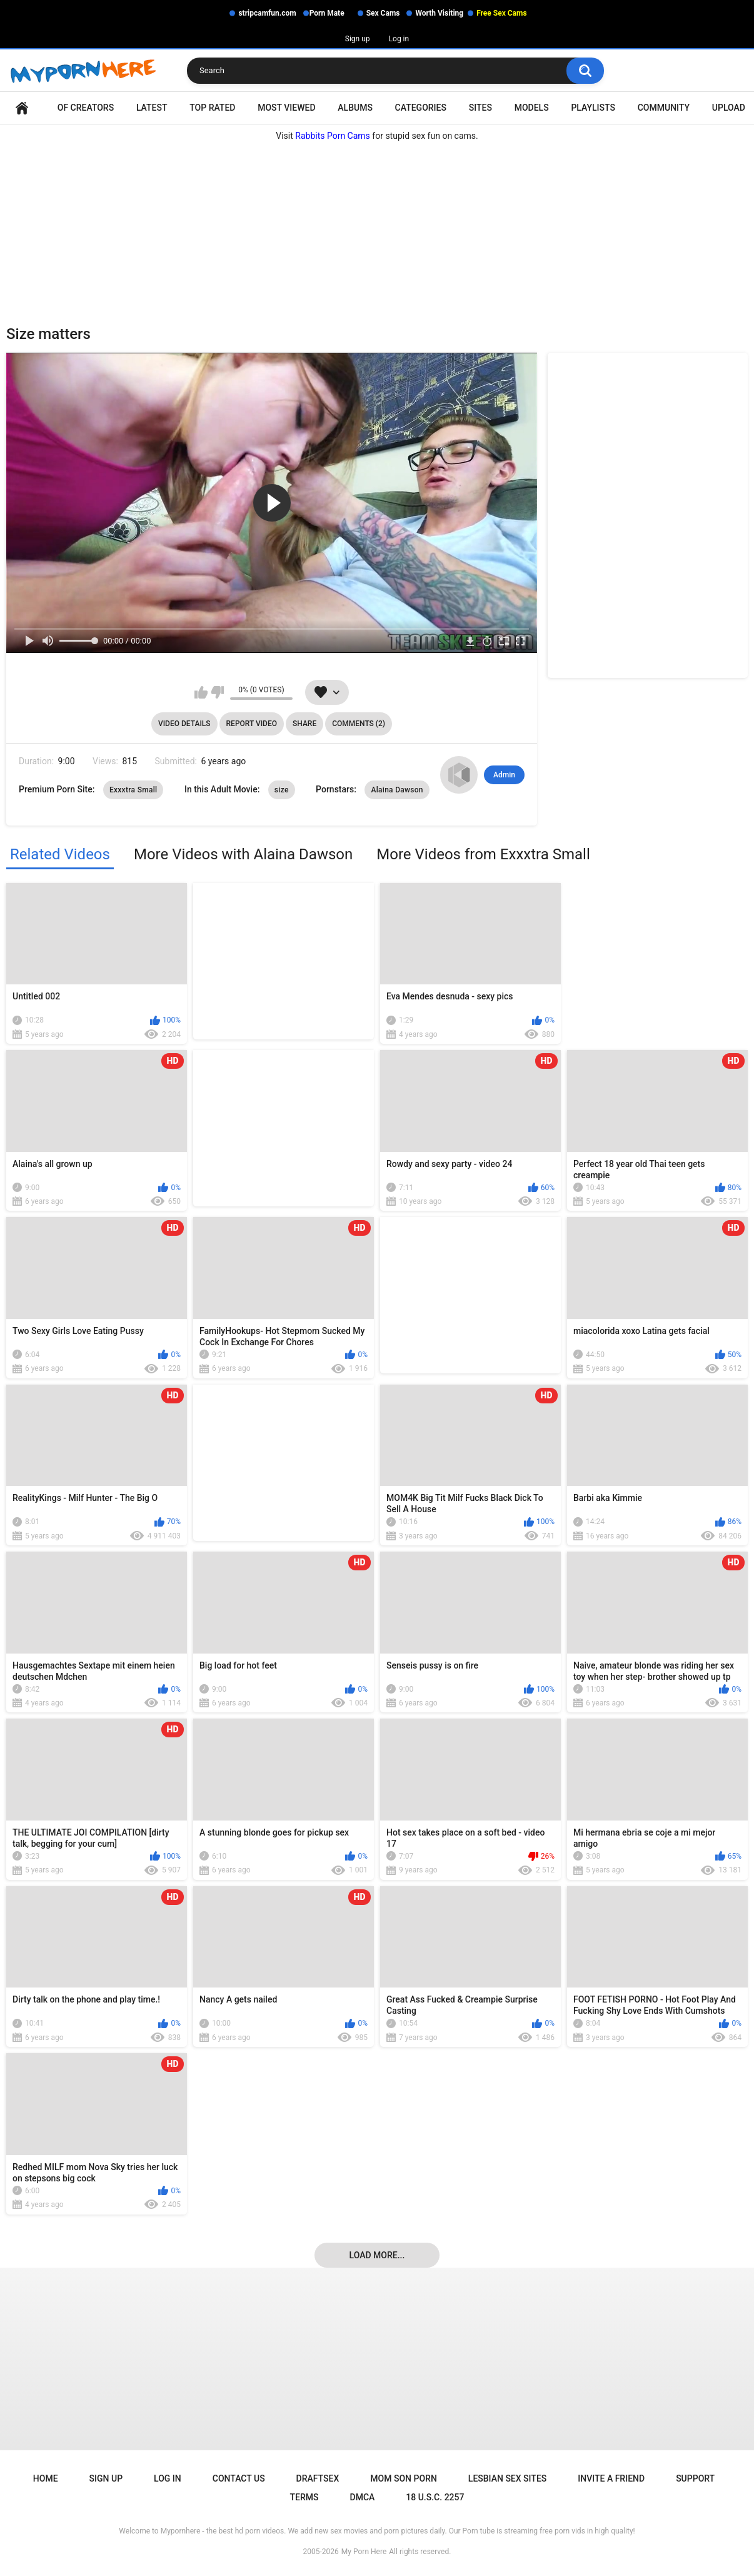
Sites (480, 108)
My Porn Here (363, 2551)
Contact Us (239, 2478)
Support (695, 2478)
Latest (152, 108)
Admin (504, 774)
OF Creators (86, 108)
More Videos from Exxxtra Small (483, 854)
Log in (399, 38)
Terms (304, 2497)
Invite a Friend (611, 2478)
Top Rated (212, 108)
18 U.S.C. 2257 (435, 2497)
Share (304, 723)
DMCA (362, 2497)
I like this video (201, 692)
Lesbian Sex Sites (507, 2478)
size (281, 789)
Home (22, 108)
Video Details (184, 723)
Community (664, 108)
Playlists (593, 108)
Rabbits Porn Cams (332, 136)
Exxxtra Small (133, 789)
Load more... (377, 2255)
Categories (420, 108)
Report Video (251, 723)
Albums (355, 108)
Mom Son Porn (403, 2478)
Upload (728, 108)
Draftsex (317, 2478)
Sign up (357, 38)
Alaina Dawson (397, 789)
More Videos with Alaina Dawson (243, 854)
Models (532, 108)
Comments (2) (358, 723)
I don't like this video (217, 692)
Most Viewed (286, 108)
